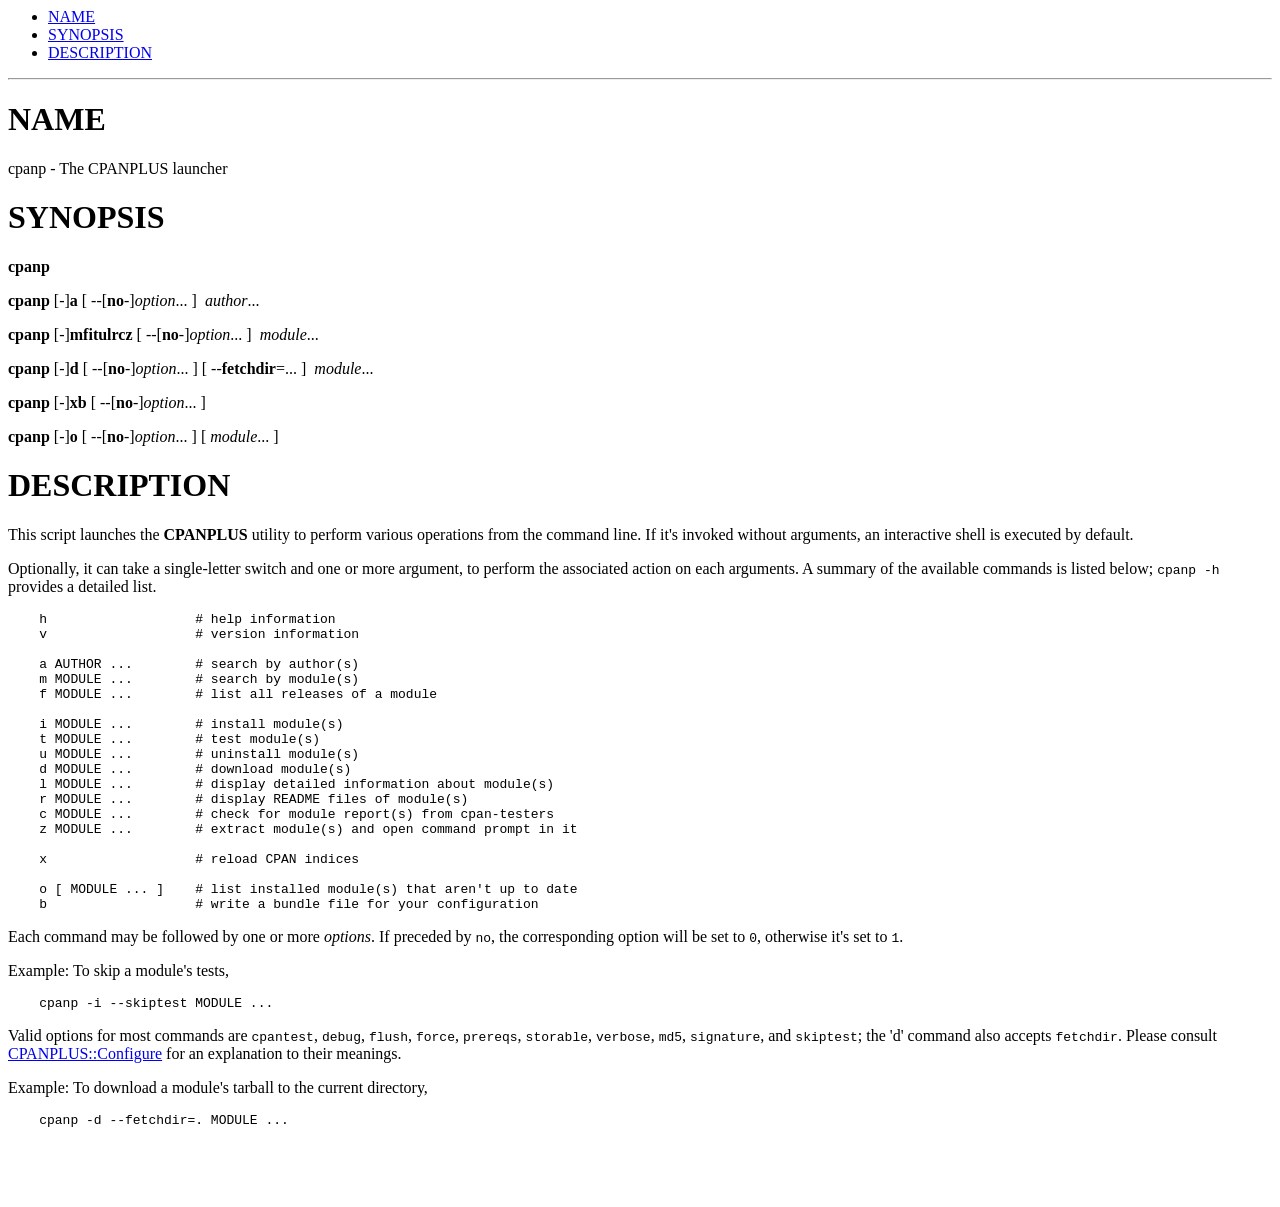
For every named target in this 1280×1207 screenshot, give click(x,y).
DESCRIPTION (100, 52)
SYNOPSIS (86, 34)
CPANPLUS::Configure (85, 1116)
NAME (71, 16)
